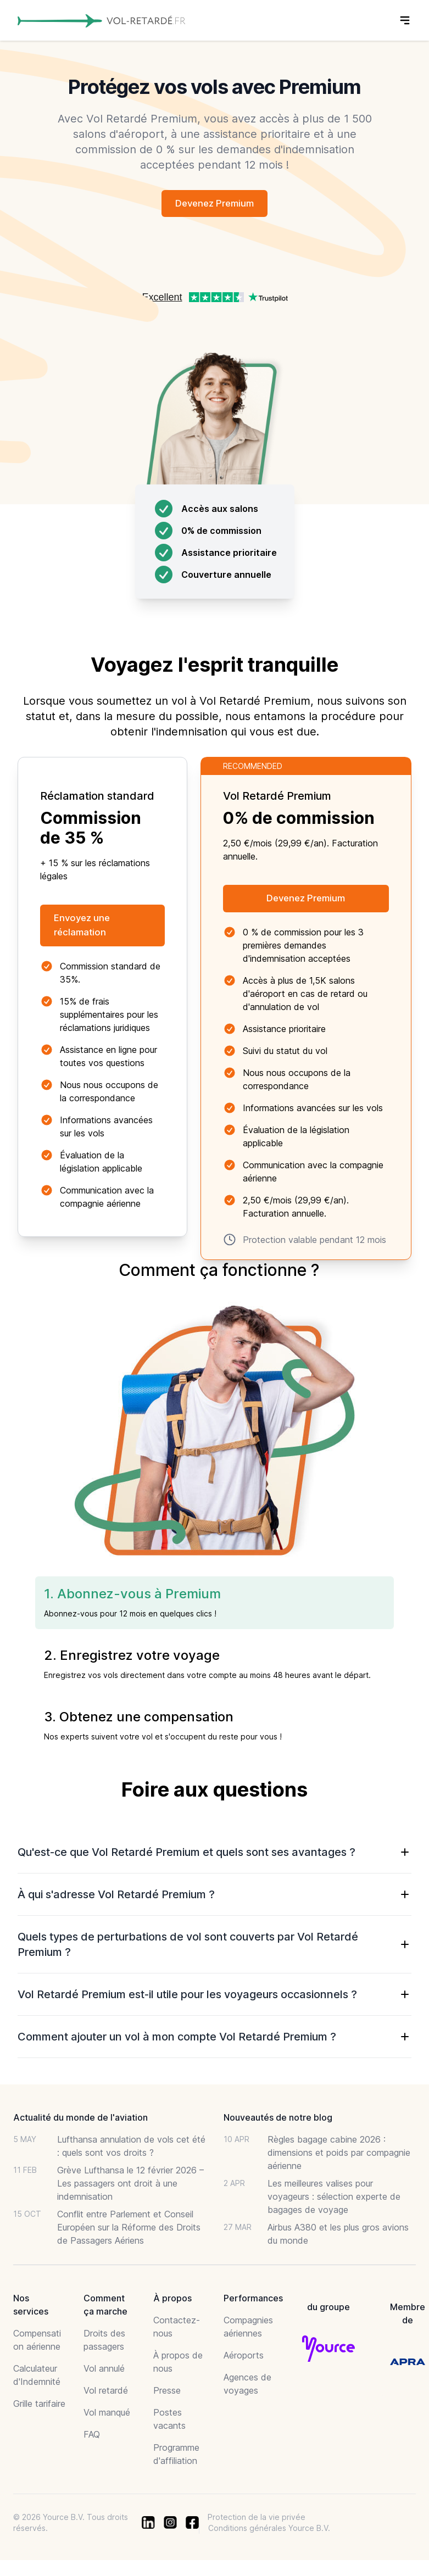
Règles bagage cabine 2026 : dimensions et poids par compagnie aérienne (339, 2155)
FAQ (91, 2437)
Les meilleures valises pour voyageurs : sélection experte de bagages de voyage (334, 2199)
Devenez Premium (215, 204)
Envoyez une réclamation (87, 928)
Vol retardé (105, 2393)
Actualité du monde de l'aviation (80, 2120)
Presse (167, 2393)
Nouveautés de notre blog (278, 2120)
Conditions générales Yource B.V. (269, 2530)
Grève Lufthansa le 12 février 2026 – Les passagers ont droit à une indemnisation (130, 2186)
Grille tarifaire (39, 2406)
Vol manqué (106, 2415)
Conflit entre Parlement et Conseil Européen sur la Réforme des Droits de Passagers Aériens (128, 2230)
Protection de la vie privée (256, 2519)
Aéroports (244, 2357)
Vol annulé (104, 2371)
